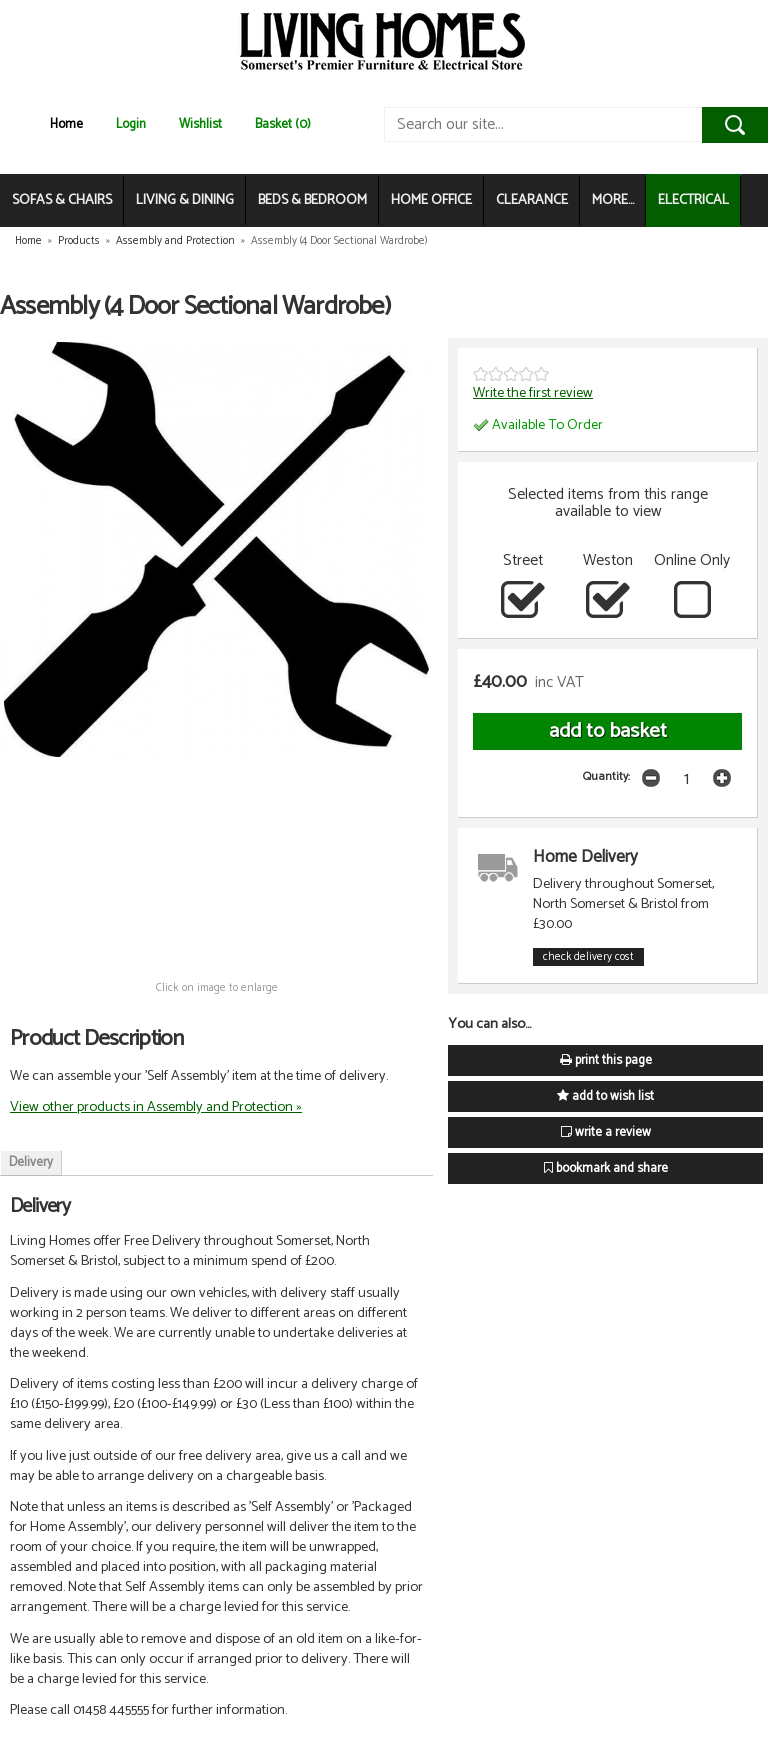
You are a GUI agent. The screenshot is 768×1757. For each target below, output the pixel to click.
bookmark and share (606, 1168)
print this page (606, 1060)
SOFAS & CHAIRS (62, 200)
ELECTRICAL (693, 200)
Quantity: (606, 776)
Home (66, 124)
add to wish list (605, 1096)
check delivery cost (588, 957)
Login (131, 124)
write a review (606, 1132)
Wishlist (200, 124)
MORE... (613, 200)
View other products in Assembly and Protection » (156, 1107)
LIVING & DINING (185, 200)
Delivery (31, 1162)
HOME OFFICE (431, 200)
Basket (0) (283, 124)
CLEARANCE (532, 200)
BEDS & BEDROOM (312, 200)
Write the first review (533, 393)
